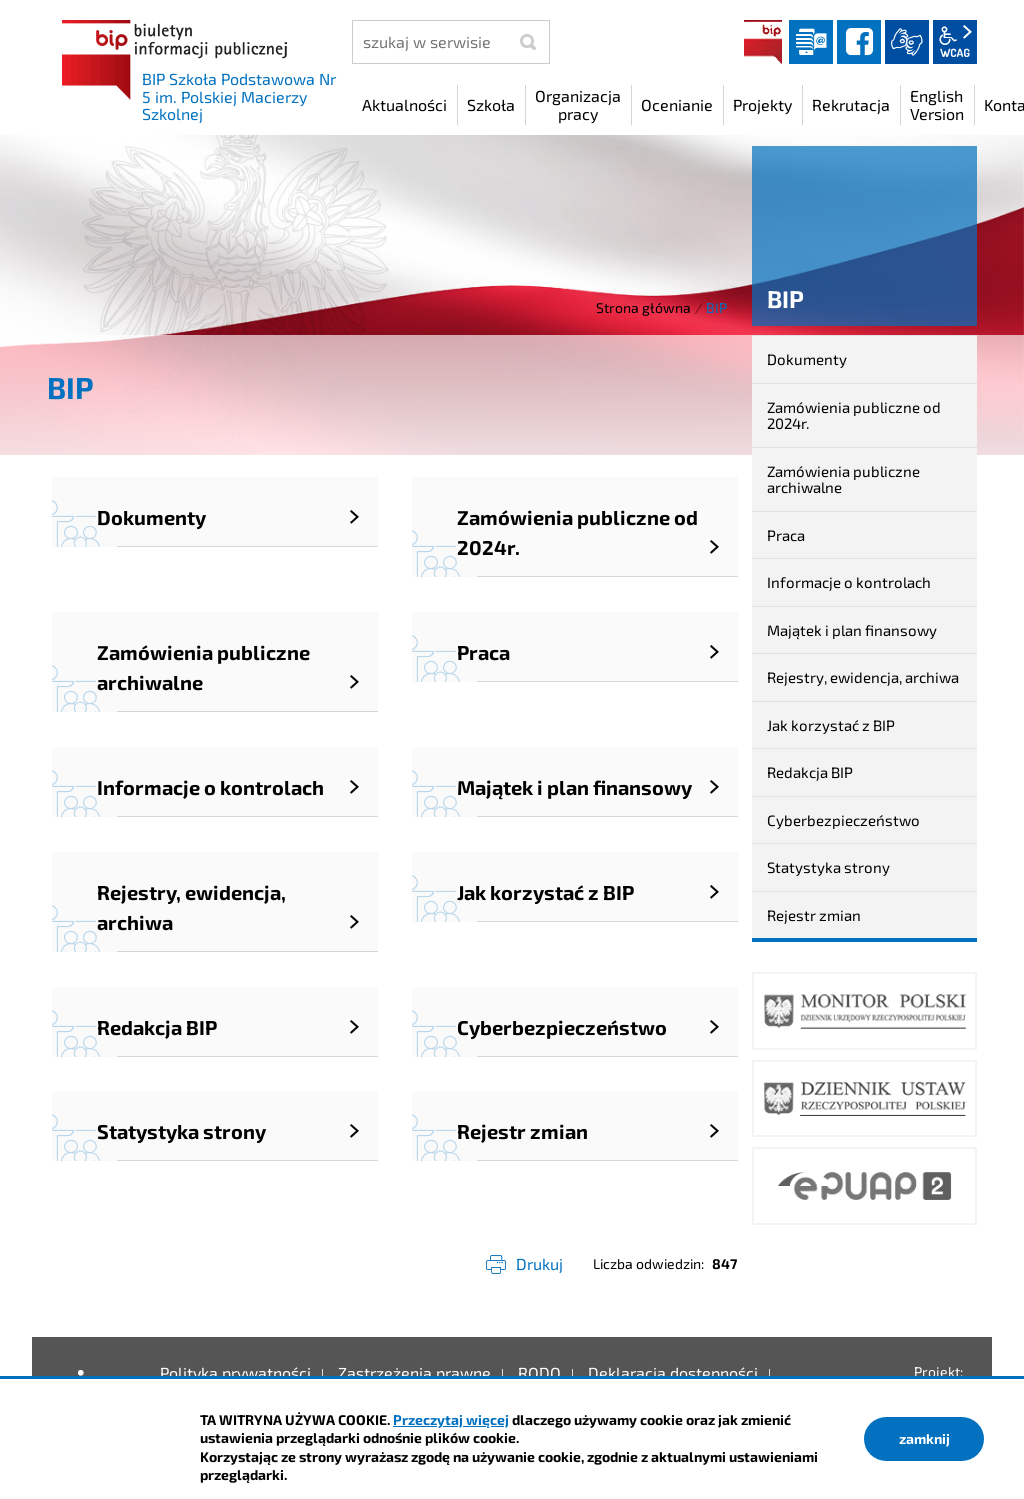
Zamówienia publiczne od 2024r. (854, 415)
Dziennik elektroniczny (811, 42)
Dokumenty (807, 359)
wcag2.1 (955, 42)
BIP (763, 42)
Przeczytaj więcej (451, 1419)
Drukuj (539, 1263)
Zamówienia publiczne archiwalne (843, 479)
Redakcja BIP (810, 772)
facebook (859, 42)
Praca (786, 535)
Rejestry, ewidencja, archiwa (863, 677)
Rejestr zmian (814, 915)
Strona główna (643, 307)
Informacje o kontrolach (849, 582)
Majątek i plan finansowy (852, 630)
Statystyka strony (828, 867)
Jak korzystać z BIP (831, 725)
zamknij (924, 1438)
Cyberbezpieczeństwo (843, 820)
